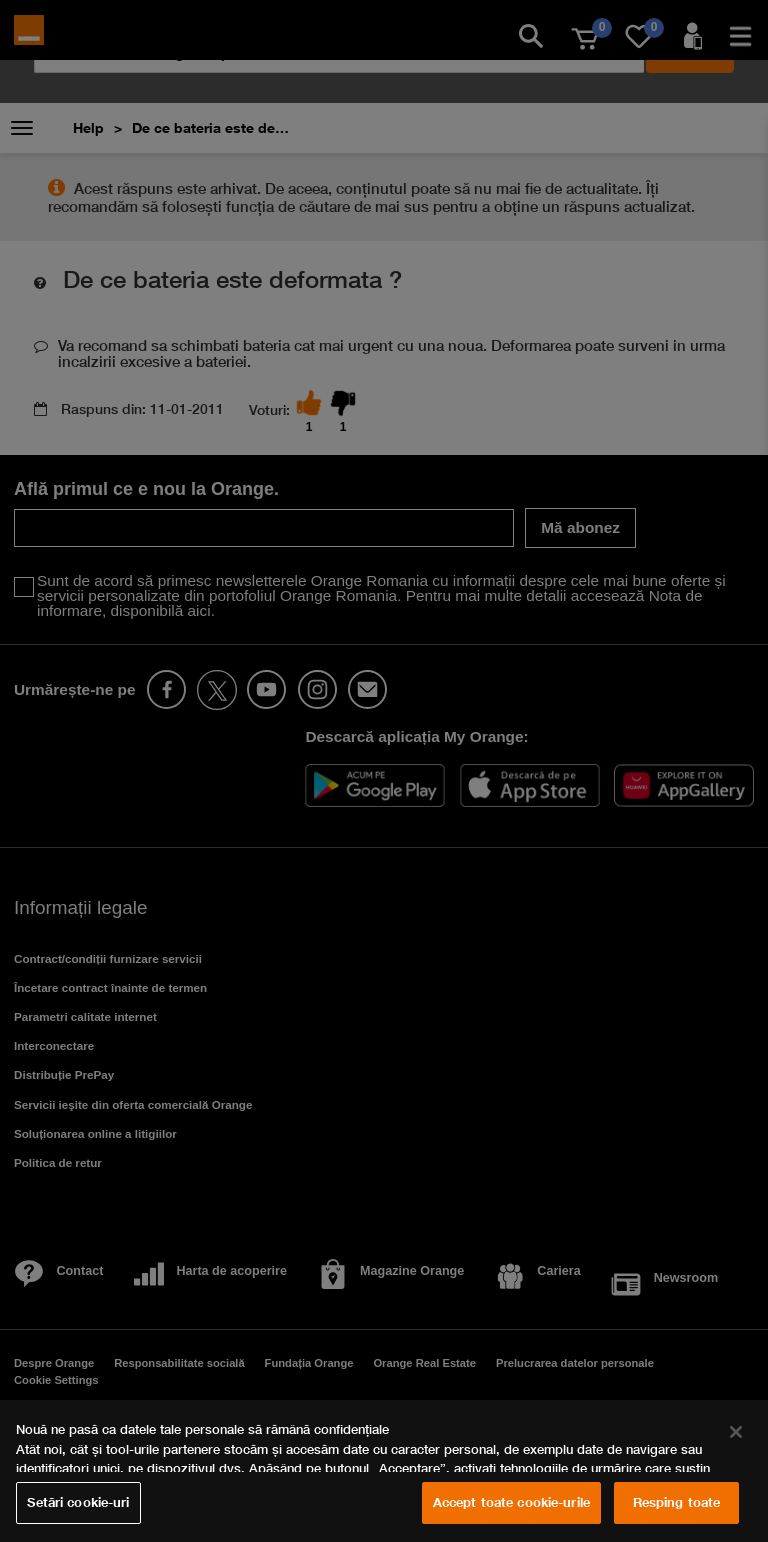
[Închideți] (736, 1432)
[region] (384, 1471)
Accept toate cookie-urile (511, 1502)
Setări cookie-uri (78, 1502)
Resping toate (677, 1502)
